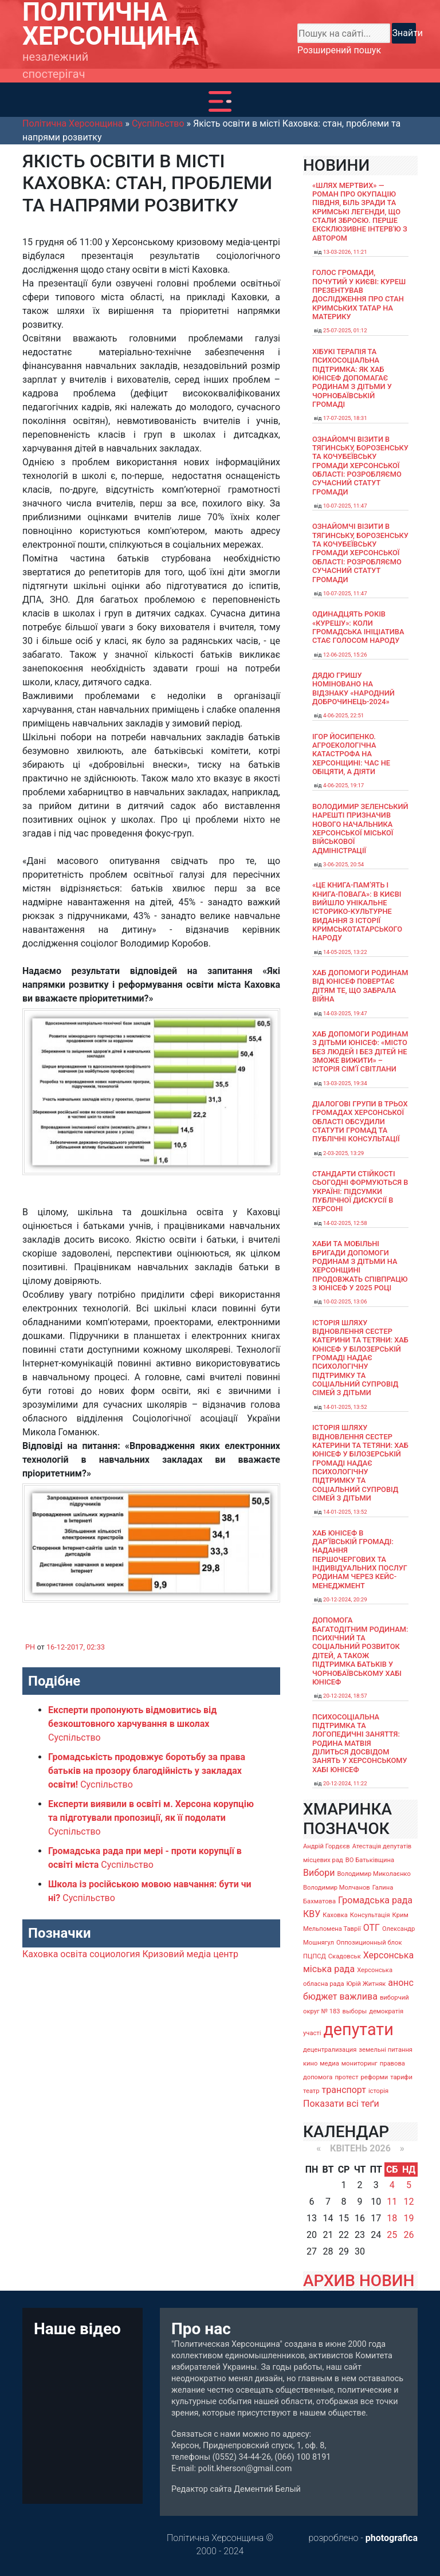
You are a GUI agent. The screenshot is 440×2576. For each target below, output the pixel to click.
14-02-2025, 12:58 (345, 1223)
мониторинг (359, 2063)
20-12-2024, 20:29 (345, 1599)
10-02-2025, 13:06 (345, 1301)
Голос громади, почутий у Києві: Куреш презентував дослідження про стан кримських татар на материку (359, 294)
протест (346, 2077)
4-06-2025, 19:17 (343, 785)
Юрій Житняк (366, 1984)
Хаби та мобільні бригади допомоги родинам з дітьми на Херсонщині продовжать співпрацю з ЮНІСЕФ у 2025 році (360, 1265)
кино (310, 2063)
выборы (355, 2011)
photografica (392, 2537)
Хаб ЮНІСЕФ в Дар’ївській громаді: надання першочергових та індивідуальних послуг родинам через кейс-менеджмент (359, 1559)
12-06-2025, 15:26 (345, 654)
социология (114, 1954)
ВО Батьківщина (369, 1860)
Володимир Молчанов (336, 1887)
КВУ (311, 1914)
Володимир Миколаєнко (374, 1874)
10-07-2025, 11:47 (345, 505)
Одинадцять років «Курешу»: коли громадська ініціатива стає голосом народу (358, 627)
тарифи (401, 2077)
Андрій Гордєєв (326, 1846)
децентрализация (329, 2049)
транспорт (344, 2089)
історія (378, 2091)
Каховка (40, 1954)
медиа (329, 2063)
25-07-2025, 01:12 (345, 330)
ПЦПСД (314, 1956)
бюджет (320, 1996)
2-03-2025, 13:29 (343, 1153)
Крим (400, 1915)
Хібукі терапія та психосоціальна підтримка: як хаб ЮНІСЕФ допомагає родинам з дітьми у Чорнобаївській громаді (352, 378)
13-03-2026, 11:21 (345, 252)
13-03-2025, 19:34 (345, 1083)
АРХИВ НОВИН (358, 2280)
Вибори (319, 1872)
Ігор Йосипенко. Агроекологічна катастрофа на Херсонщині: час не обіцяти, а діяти (351, 754)
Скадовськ (344, 1956)
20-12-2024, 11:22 (345, 1783)
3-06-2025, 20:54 (343, 864)
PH (30, 1647)
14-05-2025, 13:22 (345, 952)
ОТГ (371, 1927)
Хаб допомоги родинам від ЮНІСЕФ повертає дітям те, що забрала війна (360, 985)
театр (311, 2091)
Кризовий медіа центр (190, 1954)
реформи (374, 2077)
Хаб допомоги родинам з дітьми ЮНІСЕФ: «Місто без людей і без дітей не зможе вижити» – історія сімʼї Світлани (360, 1051)
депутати (358, 2029)
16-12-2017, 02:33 (75, 1647)
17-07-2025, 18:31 (345, 418)
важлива (358, 1996)
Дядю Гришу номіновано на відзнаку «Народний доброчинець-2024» (353, 688)
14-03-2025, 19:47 (345, 1013)
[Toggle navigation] (220, 101)
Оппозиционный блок (369, 1942)
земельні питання (385, 2049)
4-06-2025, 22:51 (343, 715)
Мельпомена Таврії (332, 1929)
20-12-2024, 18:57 (345, 1696)
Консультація (370, 1915)
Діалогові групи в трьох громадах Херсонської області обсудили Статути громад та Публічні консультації (360, 1121)
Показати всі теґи (341, 2103)
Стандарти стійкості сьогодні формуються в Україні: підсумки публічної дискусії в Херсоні (360, 1191)
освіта (73, 1954)
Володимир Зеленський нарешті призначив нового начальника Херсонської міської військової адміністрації (360, 828)
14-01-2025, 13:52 (345, 1407)
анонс (401, 1982)
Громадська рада (375, 1900)
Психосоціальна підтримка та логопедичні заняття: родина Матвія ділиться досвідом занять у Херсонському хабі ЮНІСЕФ (359, 1743)
